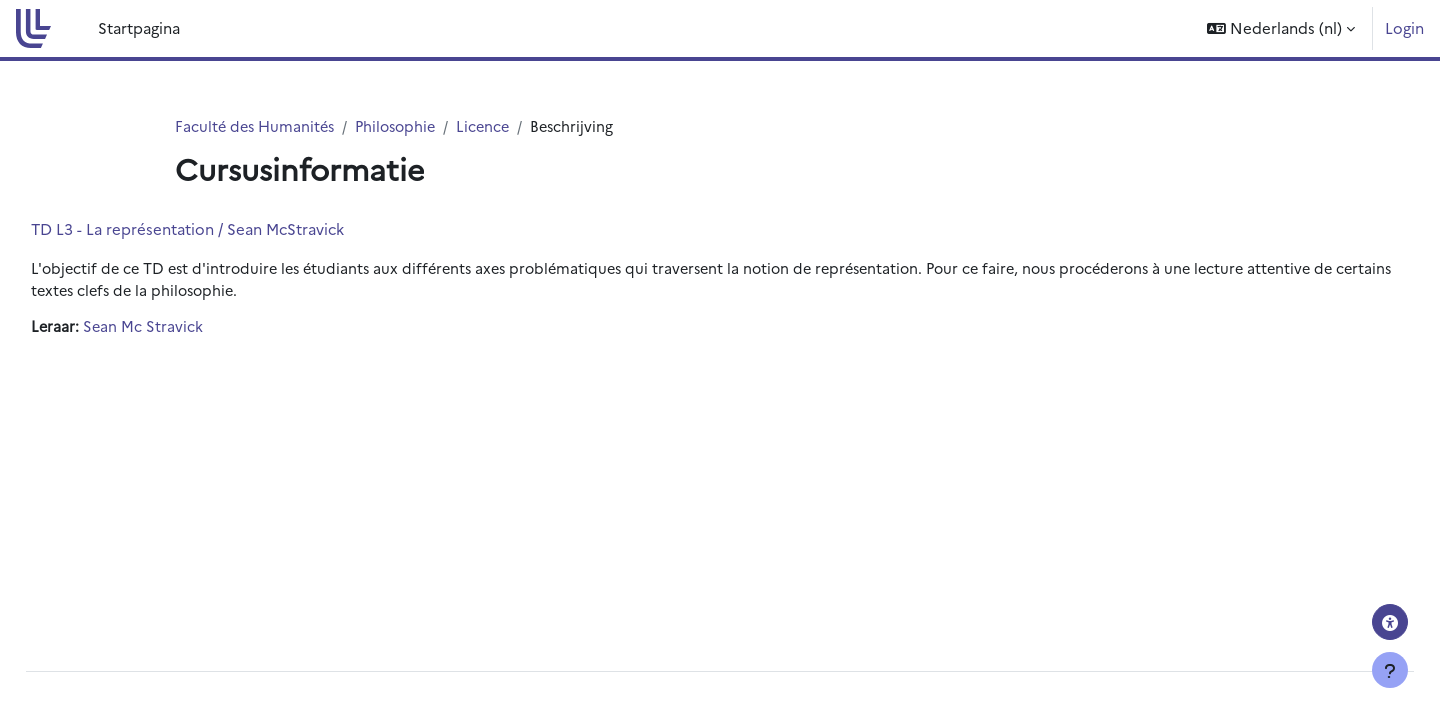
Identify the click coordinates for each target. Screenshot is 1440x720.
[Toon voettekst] (1390, 670)
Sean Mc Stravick (189, 329)
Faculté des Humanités (257, 126)
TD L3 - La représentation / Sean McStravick (232, 229)
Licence (494, 126)
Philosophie (403, 126)
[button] (1281, 28)
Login (1404, 27)
